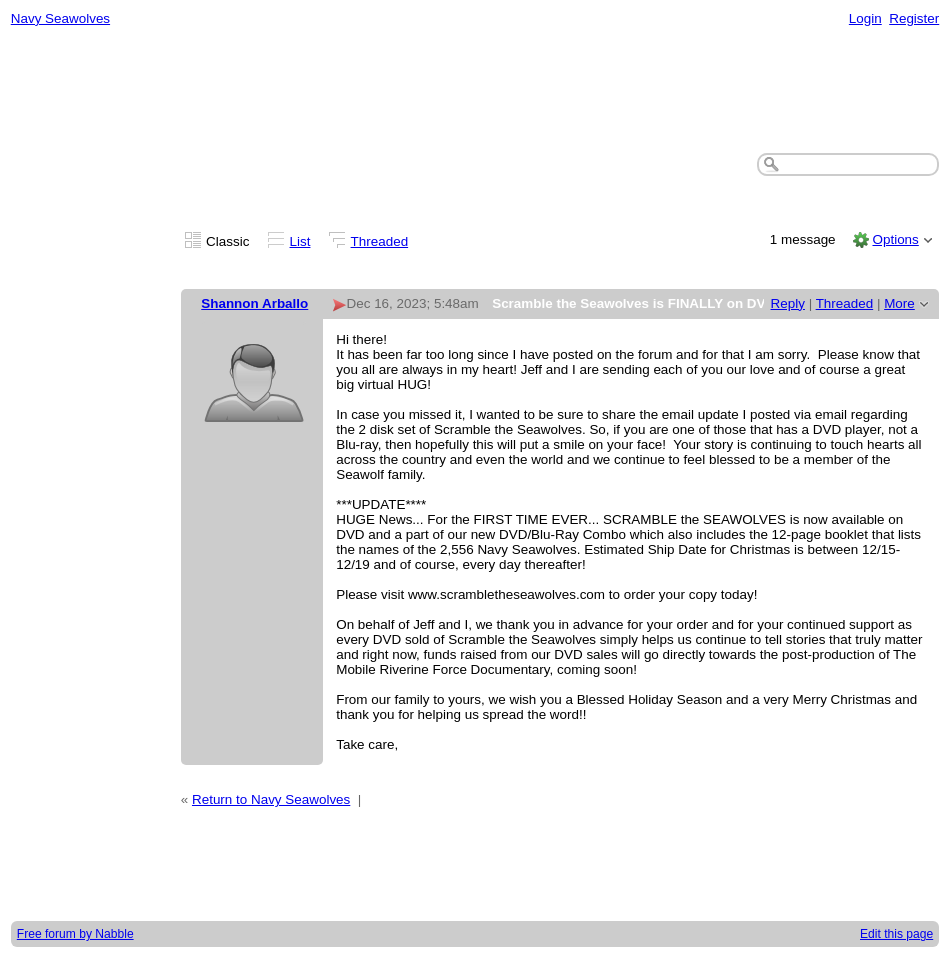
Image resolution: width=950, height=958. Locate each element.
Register (914, 18)
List (300, 241)
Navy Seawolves (60, 18)
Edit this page (896, 934)
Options (895, 239)
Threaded (380, 241)
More (899, 303)
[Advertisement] (475, 91)
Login (865, 18)
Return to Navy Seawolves (271, 799)
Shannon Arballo (254, 303)
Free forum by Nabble (75, 934)
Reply (788, 303)
